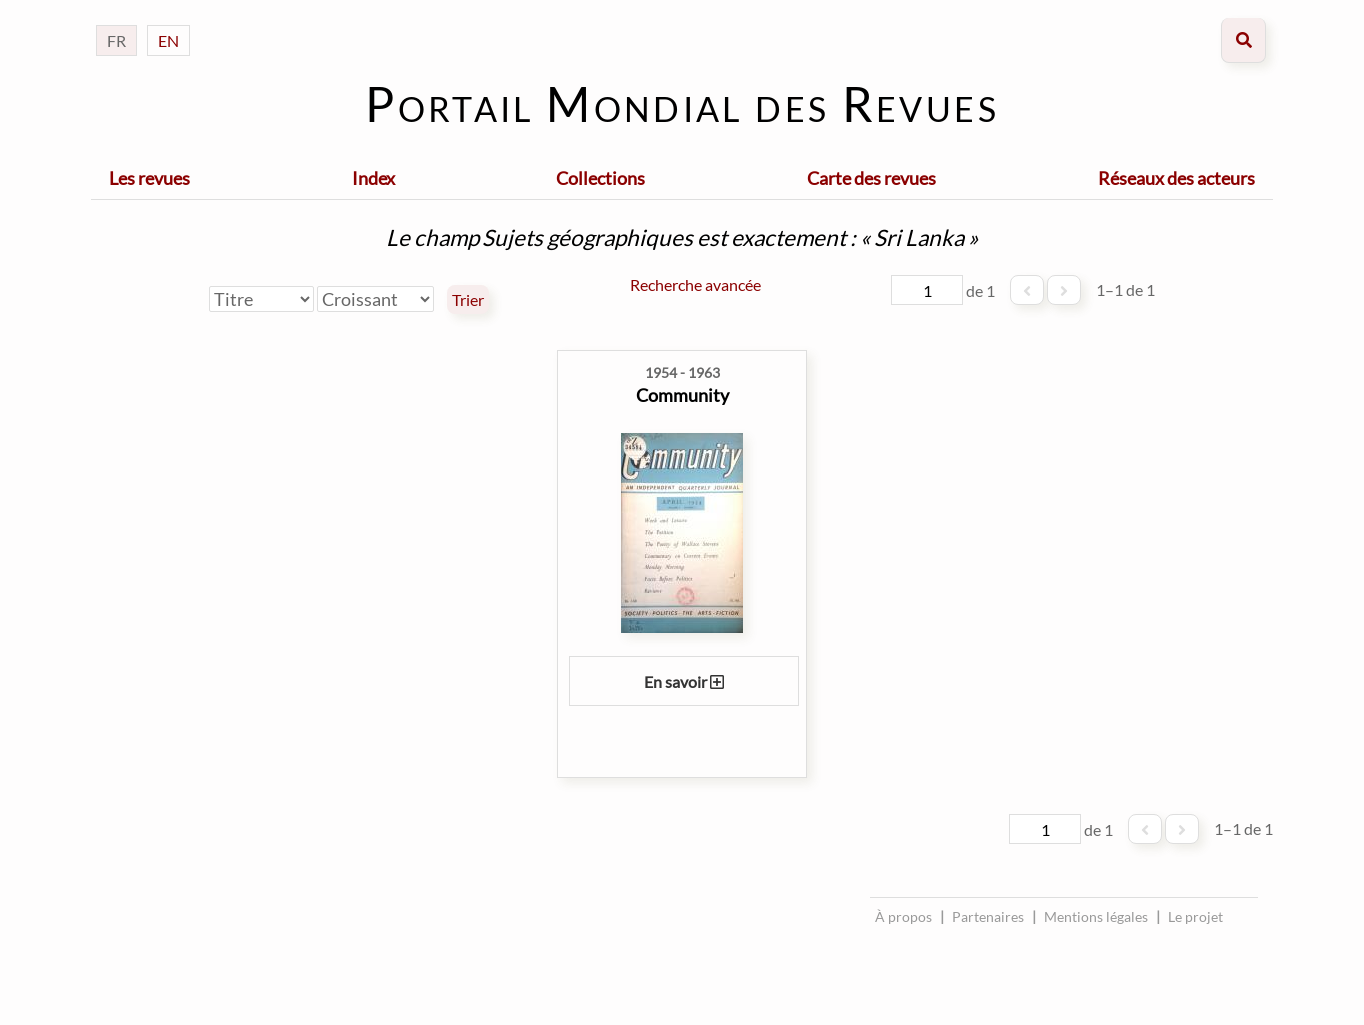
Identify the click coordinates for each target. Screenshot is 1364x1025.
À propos (903, 916)
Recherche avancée (695, 284)
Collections (600, 178)
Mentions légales (1096, 916)
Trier (468, 300)
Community (682, 395)
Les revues (149, 178)
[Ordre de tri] (375, 299)
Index (373, 178)
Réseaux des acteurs (1176, 178)
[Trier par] (261, 299)
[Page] (927, 290)
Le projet (1195, 916)
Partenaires (988, 916)
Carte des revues (871, 178)
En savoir (684, 681)
